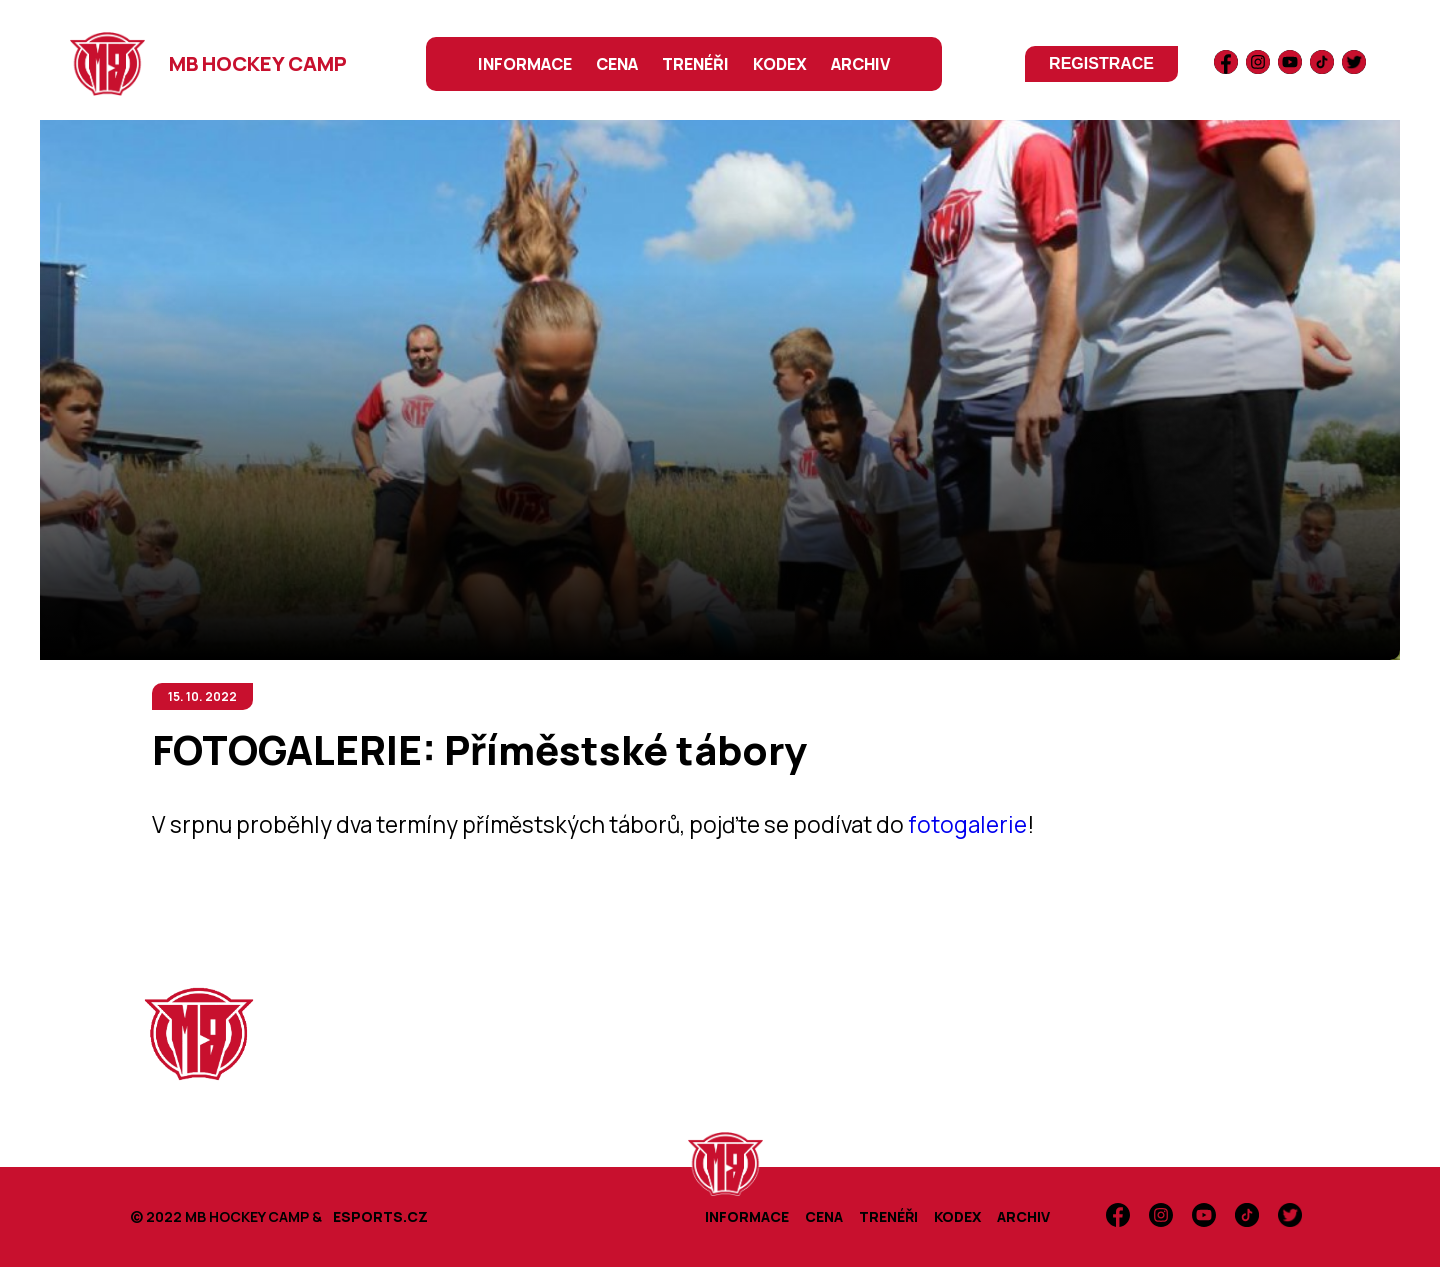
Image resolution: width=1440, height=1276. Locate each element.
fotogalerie (967, 824)
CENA (617, 64)
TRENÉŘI (695, 64)
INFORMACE (525, 64)
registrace (1101, 63)
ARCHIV (860, 64)
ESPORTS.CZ (380, 1216)
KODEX (780, 64)
